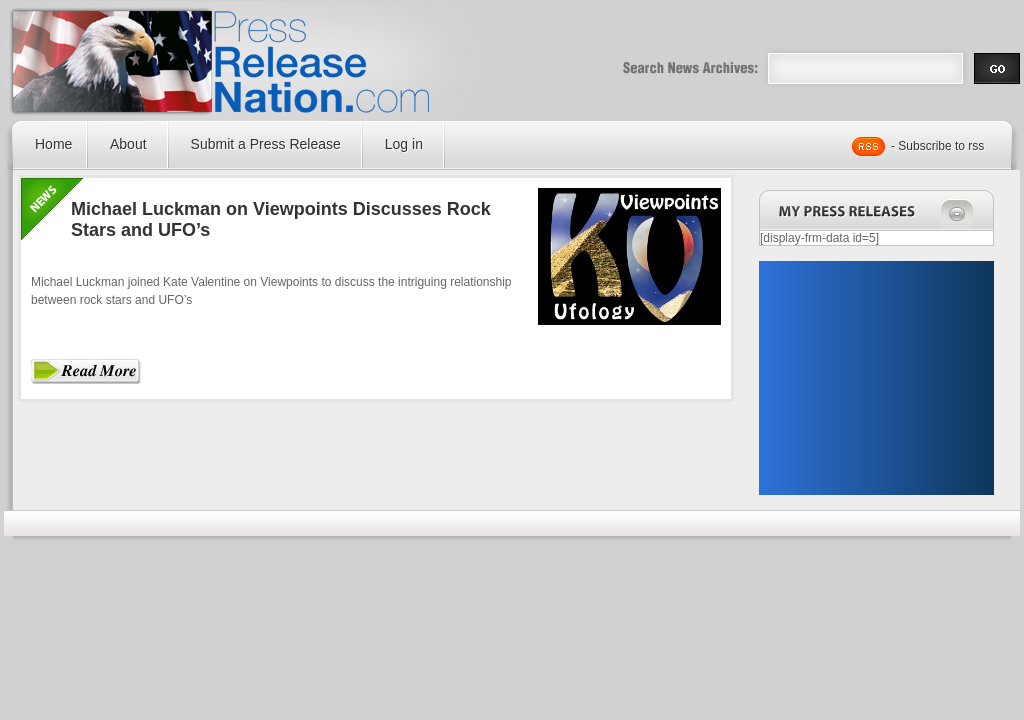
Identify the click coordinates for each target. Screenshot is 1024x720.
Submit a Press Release (266, 144)
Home (53, 144)
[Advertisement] (876, 378)
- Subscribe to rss (937, 146)
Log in (404, 144)
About (128, 144)
